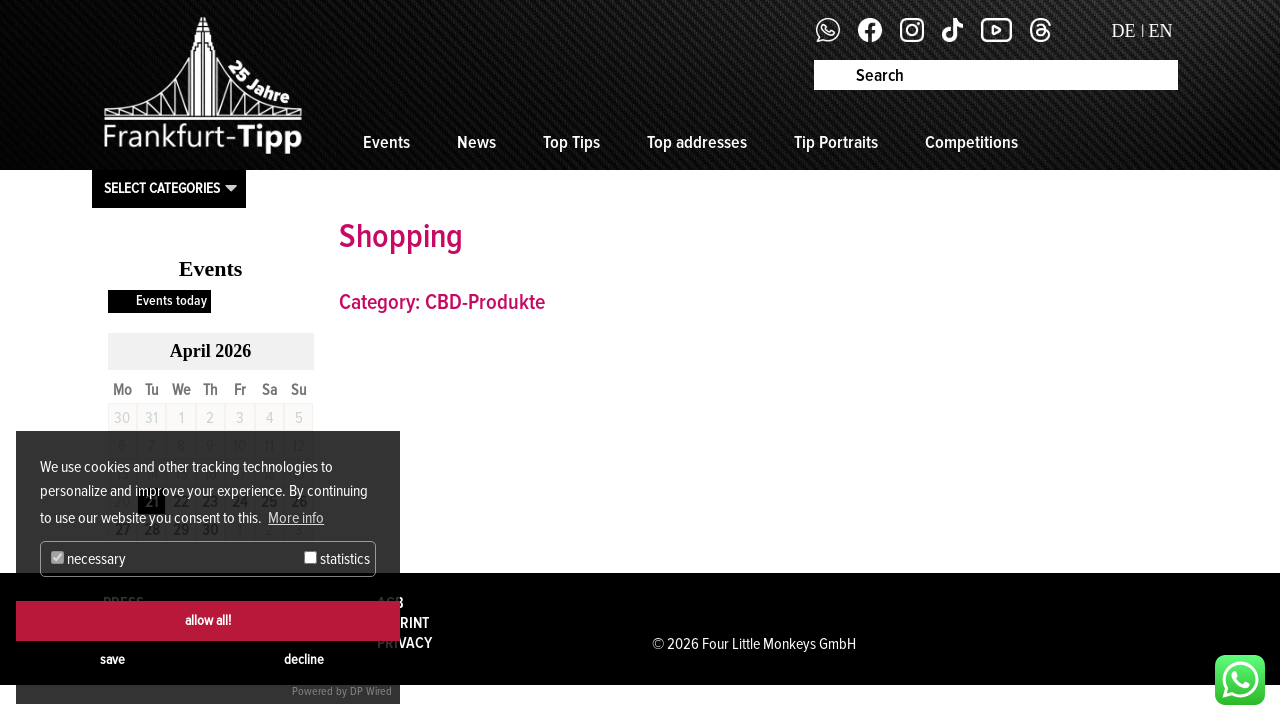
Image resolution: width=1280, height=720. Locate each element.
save (112, 659)
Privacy (404, 643)
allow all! (208, 620)
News (476, 142)
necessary (88, 559)
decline (304, 659)
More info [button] (296, 518)
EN (1161, 31)
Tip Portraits (836, 142)
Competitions (971, 142)
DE (1124, 31)
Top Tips (571, 142)
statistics (337, 559)
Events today (171, 300)
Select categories (162, 188)
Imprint (403, 623)
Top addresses (697, 142)
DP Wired (371, 691)
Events (386, 142)
